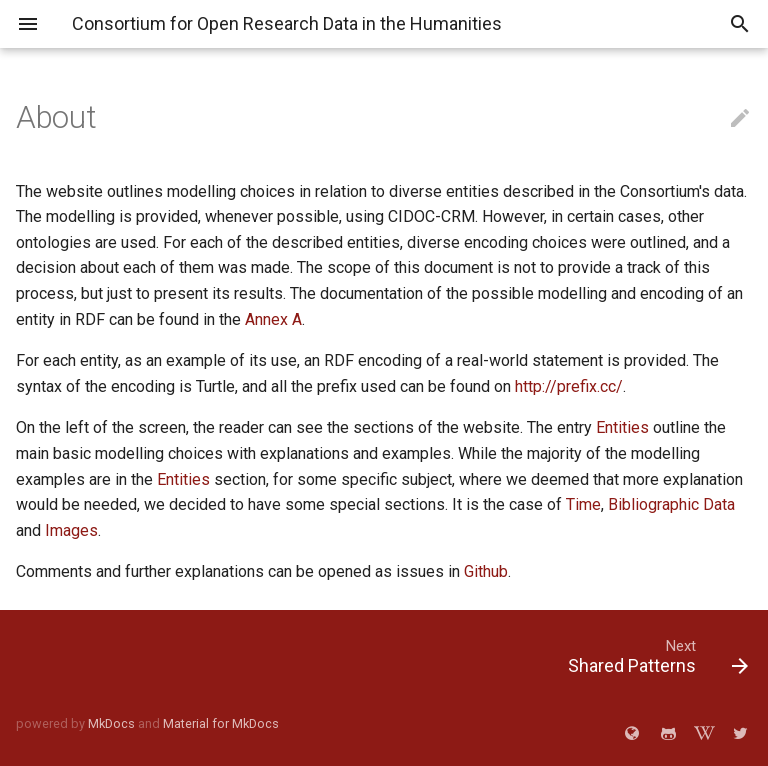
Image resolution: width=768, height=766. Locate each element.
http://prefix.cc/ (569, 386)
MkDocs (111, 723)
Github (486, 571)
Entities (622, 427)
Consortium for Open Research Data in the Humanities (287, 23)
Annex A (273, 319)
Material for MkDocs (221, 723)
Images (71, 530)
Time (583, 504)
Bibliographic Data (671, 504)
